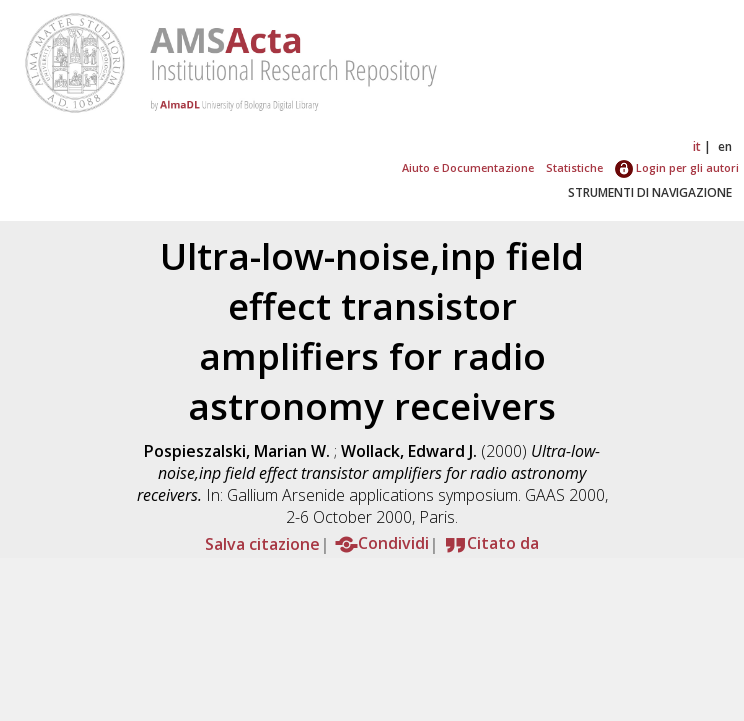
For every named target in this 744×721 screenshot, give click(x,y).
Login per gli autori (677, 167)
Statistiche (574, 167)
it (697, 146)
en (725, 146)
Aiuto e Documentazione (468, 167)
